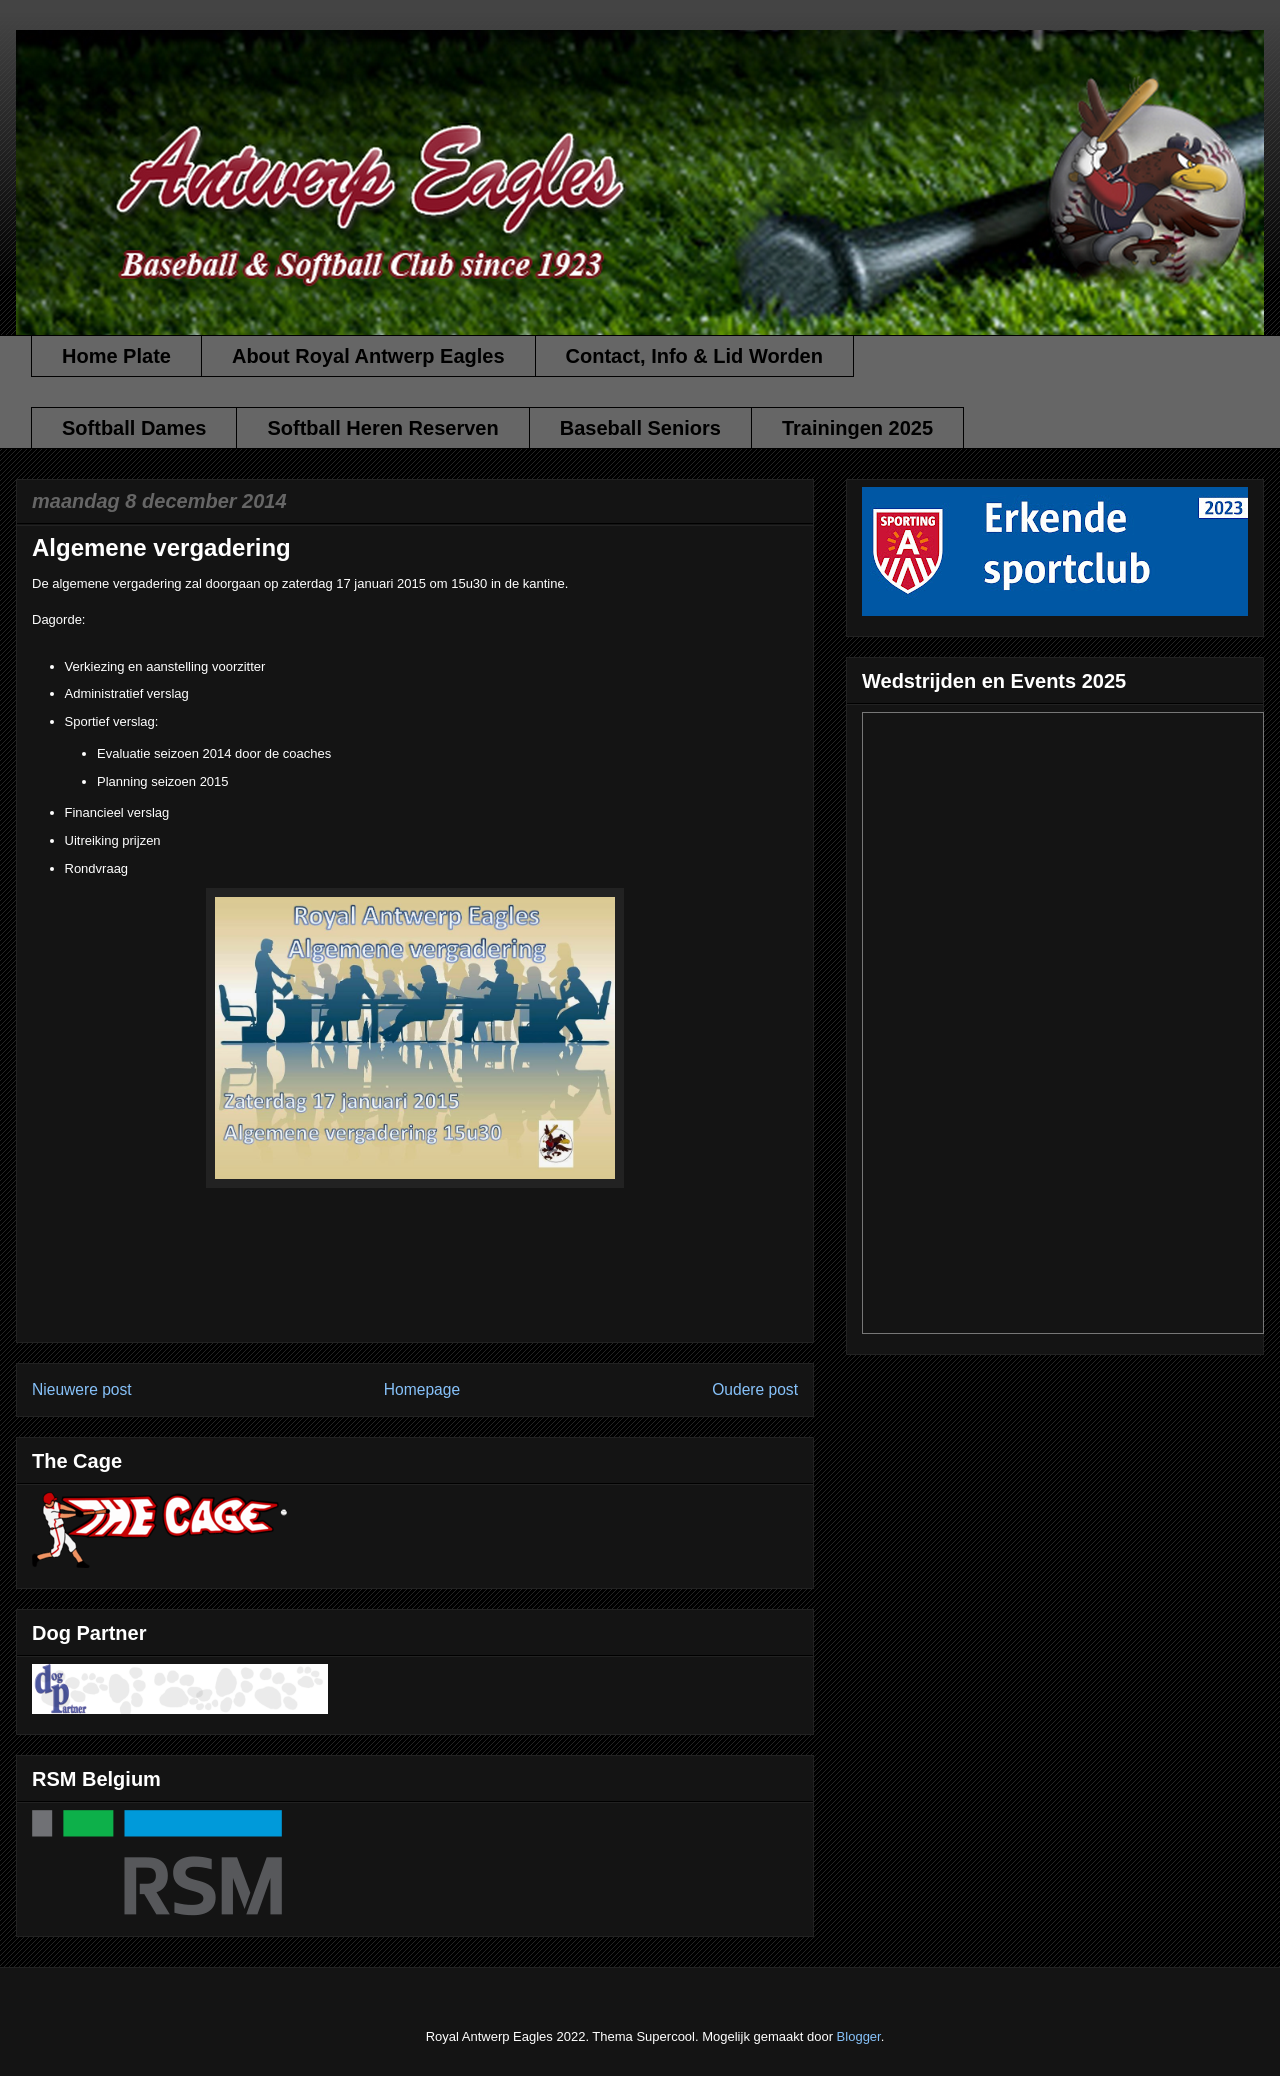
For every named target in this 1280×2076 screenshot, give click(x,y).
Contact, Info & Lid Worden (694, 356)
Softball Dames (134, 428)
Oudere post (755, 1389)
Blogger (859, 2036)
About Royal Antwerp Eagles (368, 356)
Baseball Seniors (640, 428)
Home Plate (116, 356)
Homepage (422, 1389)
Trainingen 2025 (857, 428)
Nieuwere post (82, 1389)
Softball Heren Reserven (382, 428)
